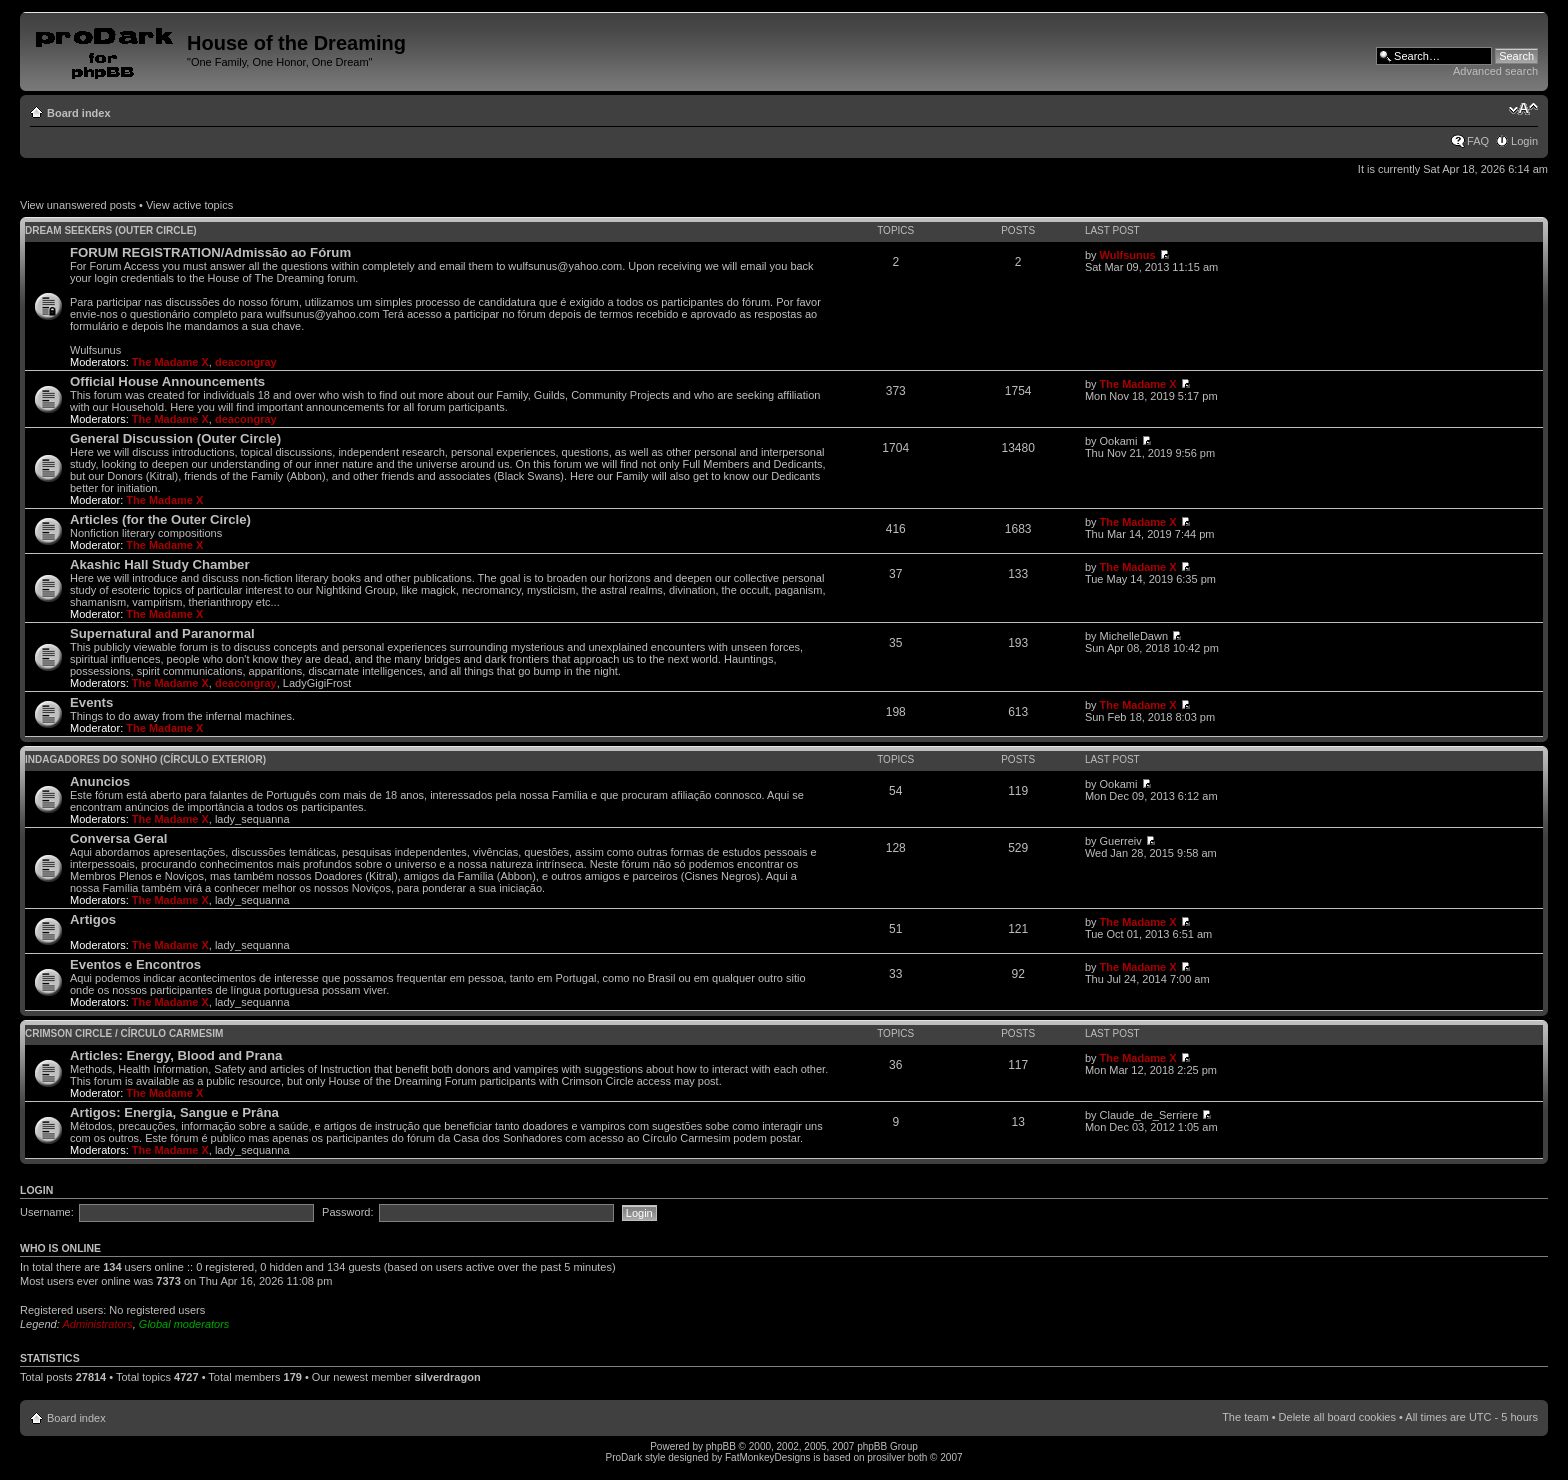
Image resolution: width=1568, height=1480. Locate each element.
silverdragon (448, 1377)
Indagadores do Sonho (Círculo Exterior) (145, 759)
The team (1245, 1417)
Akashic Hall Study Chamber (160, 564)
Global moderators (184, 1324)
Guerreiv (1121, 841)
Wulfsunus (1128, 255)
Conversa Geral (119, 838)
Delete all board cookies (1337, 1417)
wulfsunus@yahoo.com (565, 266)
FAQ (1478, 141)
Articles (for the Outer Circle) (160, 519)
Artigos (93, 919)
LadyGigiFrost (317, 683)
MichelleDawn (1134, 636)
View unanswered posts (78, 205)
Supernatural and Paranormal (162, 633)
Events (91, 702)
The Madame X (170, 362)
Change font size (1523, 109)
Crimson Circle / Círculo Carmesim (124, 1033)
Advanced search (1495, 71)
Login (1524, 141)
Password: (347, 1212)
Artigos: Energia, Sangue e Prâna (174, 1112)
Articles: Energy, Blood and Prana (176, 1055)
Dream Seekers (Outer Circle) (111, 230)
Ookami (1119, 441)
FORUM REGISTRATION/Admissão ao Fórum (210, 252)
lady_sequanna (252, 819)
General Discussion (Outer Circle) (175, 438)
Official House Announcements (167, 381)
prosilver (886, 1457)
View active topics (189, 205)
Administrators (97, 1324)
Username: (47, 1212)
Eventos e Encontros (135, 964)
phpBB (721, 1446)
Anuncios (100, 781)
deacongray (246, 362)
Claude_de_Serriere (1149, 1115)
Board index (79, 113)
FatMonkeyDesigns (768, 1457)
